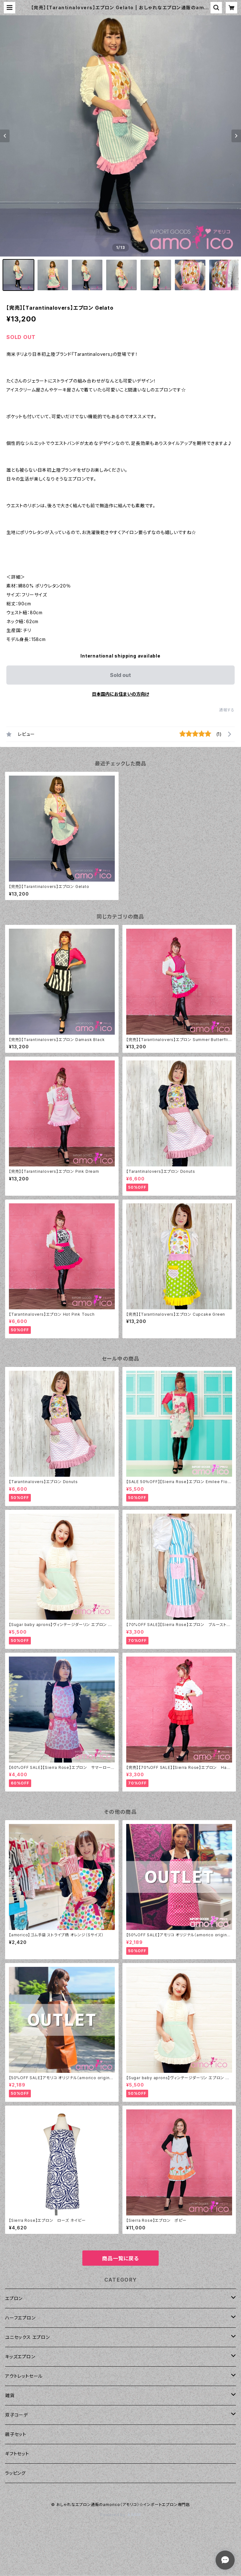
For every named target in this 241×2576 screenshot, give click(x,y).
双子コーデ (16, 2415)
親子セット (15, 2434)
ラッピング (15, 2473)
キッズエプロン (20, 2356)
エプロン (14, 2298)
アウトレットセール (24, 2376)
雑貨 (10, 2395)
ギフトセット (17, 2453)
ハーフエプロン (20, 2317)
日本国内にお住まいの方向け (120, 694)
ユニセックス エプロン (27, 2337)
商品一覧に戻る (120, 2258)
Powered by (120, 2514)
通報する (227, 709)
